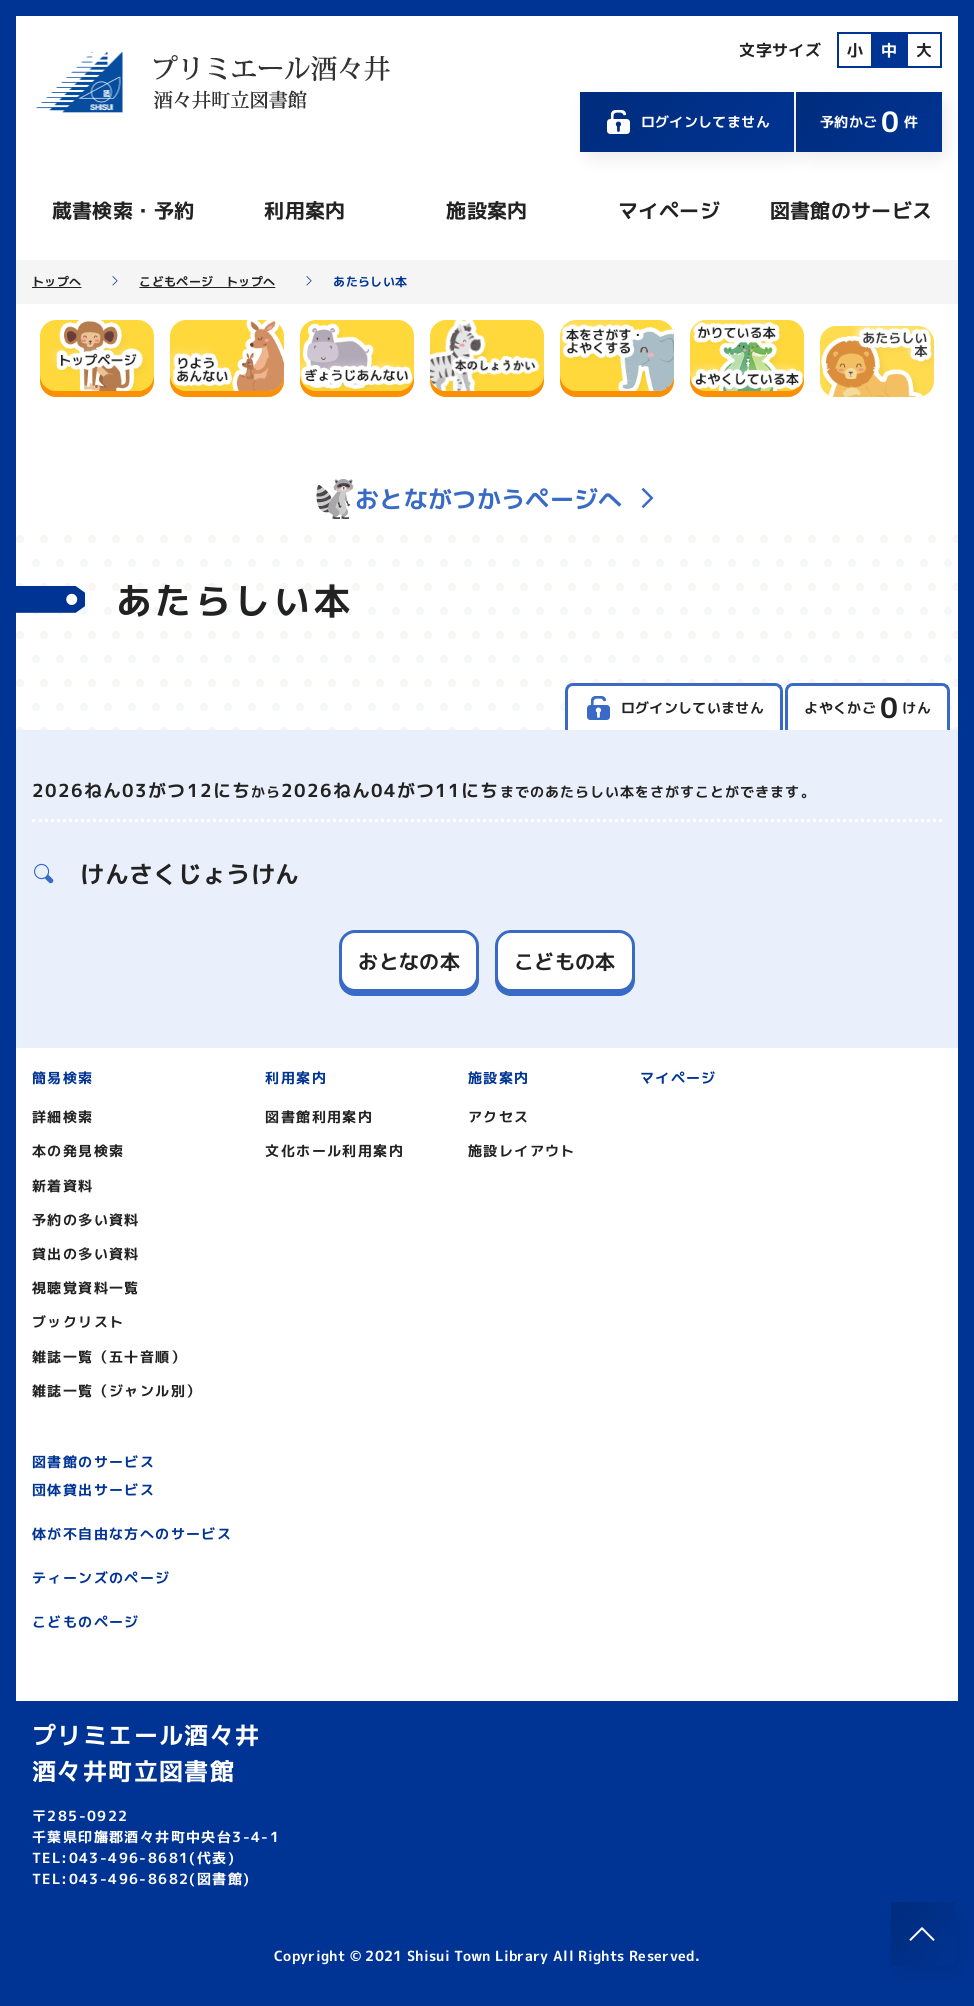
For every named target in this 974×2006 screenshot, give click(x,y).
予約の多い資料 (86, 1219)
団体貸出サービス (93, 1489)
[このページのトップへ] (923, 1934)
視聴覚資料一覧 (86, 1287)
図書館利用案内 (319, 1116)
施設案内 (486, 210)
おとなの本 (409, 961)
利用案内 (304, 210)
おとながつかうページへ (487, 499)
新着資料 (63, 1185)
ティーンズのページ (101, 1577)
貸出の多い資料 (86, 1253)
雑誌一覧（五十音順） (109, 1356)
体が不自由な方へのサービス (132, 1533)
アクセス (499, 1116)
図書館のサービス (851, 210)
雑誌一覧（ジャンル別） (116, 1390)
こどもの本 (565, 961)
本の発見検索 (78, 1150)
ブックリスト (78, 1321)
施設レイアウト (522, 1150)
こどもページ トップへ (207, 282)
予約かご (869, 121)
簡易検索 (63, 1077)
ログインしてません (687, 122)
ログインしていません (674, 708)
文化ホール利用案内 (334, 1150)
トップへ (56, 282)
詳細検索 (63, 1116)
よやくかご (867, 707)
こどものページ (86, 1621)
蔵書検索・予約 (123, 210)
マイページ (669, 210)
